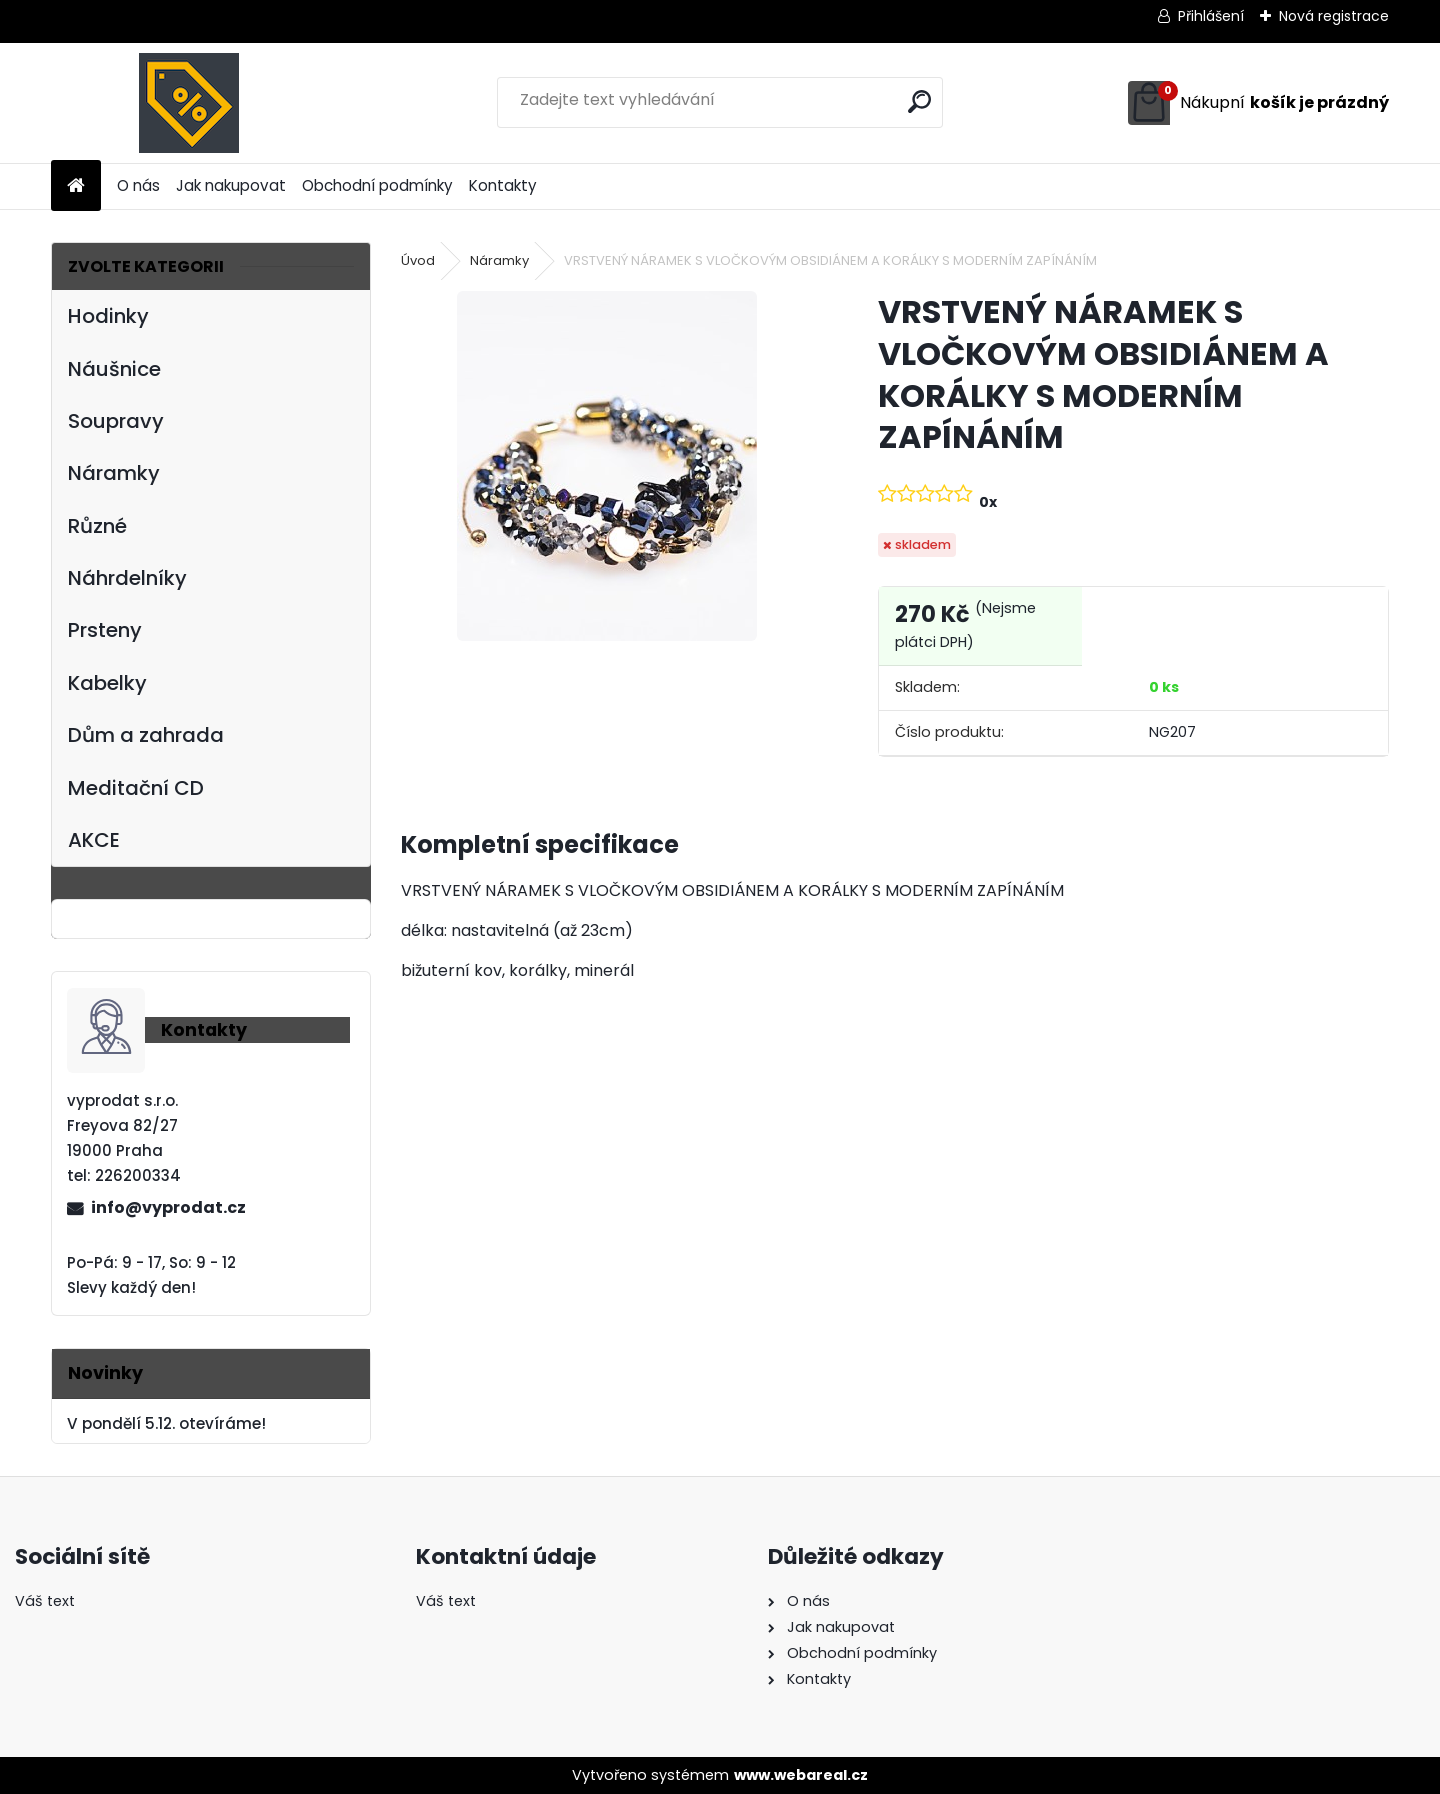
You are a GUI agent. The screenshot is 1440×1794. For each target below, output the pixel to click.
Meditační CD (136, 788)
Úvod (418, 260)
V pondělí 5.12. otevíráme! (166, 1423)
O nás (138, 185)
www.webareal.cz (801, 1775)
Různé (97, 526)
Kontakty (503, 185)
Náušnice (114, 369)
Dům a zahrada (146, 735)
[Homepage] (76, 186)
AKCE (94, 840)
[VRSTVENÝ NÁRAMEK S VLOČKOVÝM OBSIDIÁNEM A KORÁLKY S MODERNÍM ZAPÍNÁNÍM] (607, 466)
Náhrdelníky (127, 578)
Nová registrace (1334, 16)
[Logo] (188, 103)
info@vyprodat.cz (168, 1207)
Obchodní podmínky (377, 185)
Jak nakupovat (231, 185)
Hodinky (108, 316)
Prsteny (105, 630)
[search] (919, 101)
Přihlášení (1211, 16)
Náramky (114, 473)
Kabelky (107, 683)
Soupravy (116, 421)
